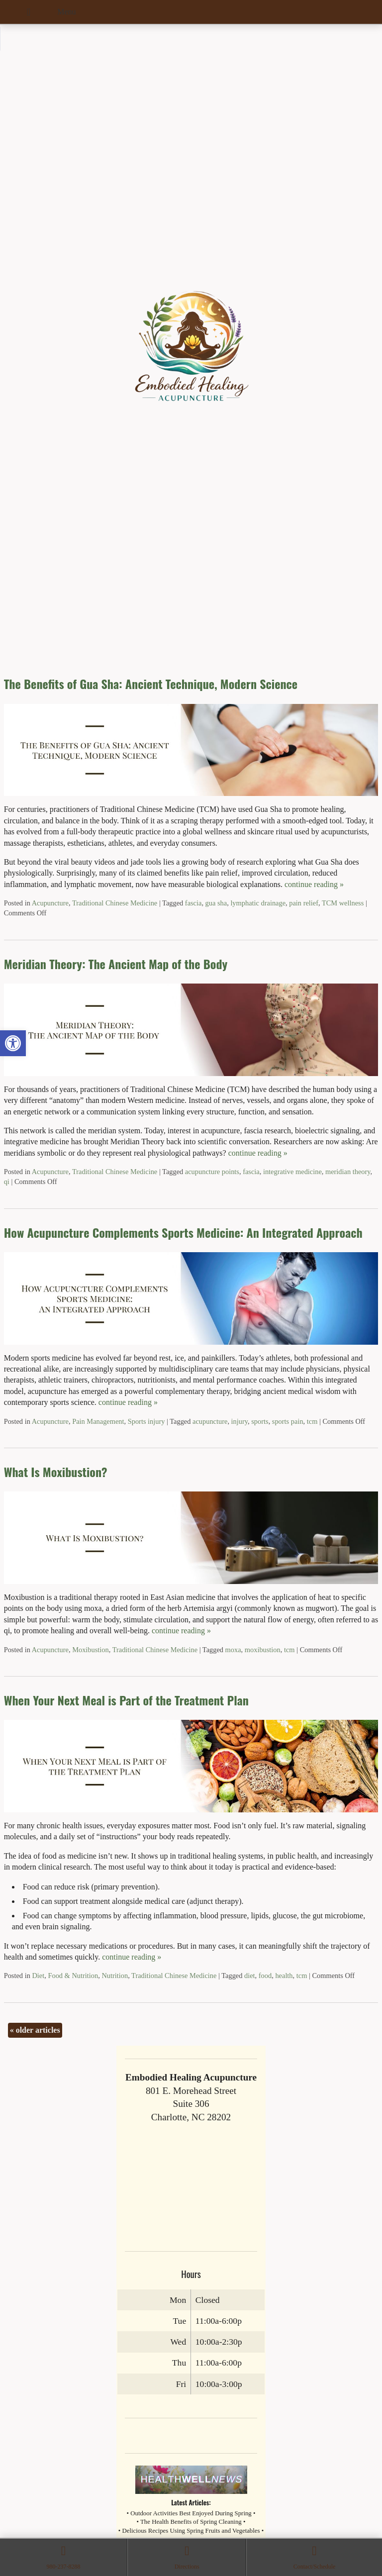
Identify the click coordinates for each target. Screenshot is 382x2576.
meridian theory (348, 1172)
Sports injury (146, 1421)
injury (239, 1421)
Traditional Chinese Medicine (114, 903)
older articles (35, 2030)
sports (259, 1421)
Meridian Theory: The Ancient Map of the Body (116, 964)
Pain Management (98, 1421)
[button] (13, 1043)
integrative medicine (292, 1172)
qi (6, 1182)
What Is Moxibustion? (55, 1472)
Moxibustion (90, 1650)
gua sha (216, 903)
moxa (233, 1650)
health (283, 1976)
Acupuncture (50, 903)
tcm (312, 1421)
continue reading (314, 884)
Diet (38, 1976)
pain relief (303, 903)
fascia (193, 903)
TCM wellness (343, 903)
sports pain (287, 1421)
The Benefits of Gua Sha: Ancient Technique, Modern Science (150, 684)
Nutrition (114, 1976)
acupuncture (209, 1421)
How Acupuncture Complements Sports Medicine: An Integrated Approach (183, 1232)
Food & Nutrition (73, 1976)
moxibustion (263, 1650)
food (265, 1976)
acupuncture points (212, 1172)
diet (249, 1976)
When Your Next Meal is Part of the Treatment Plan (126, 1700)
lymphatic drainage (258, 903)
